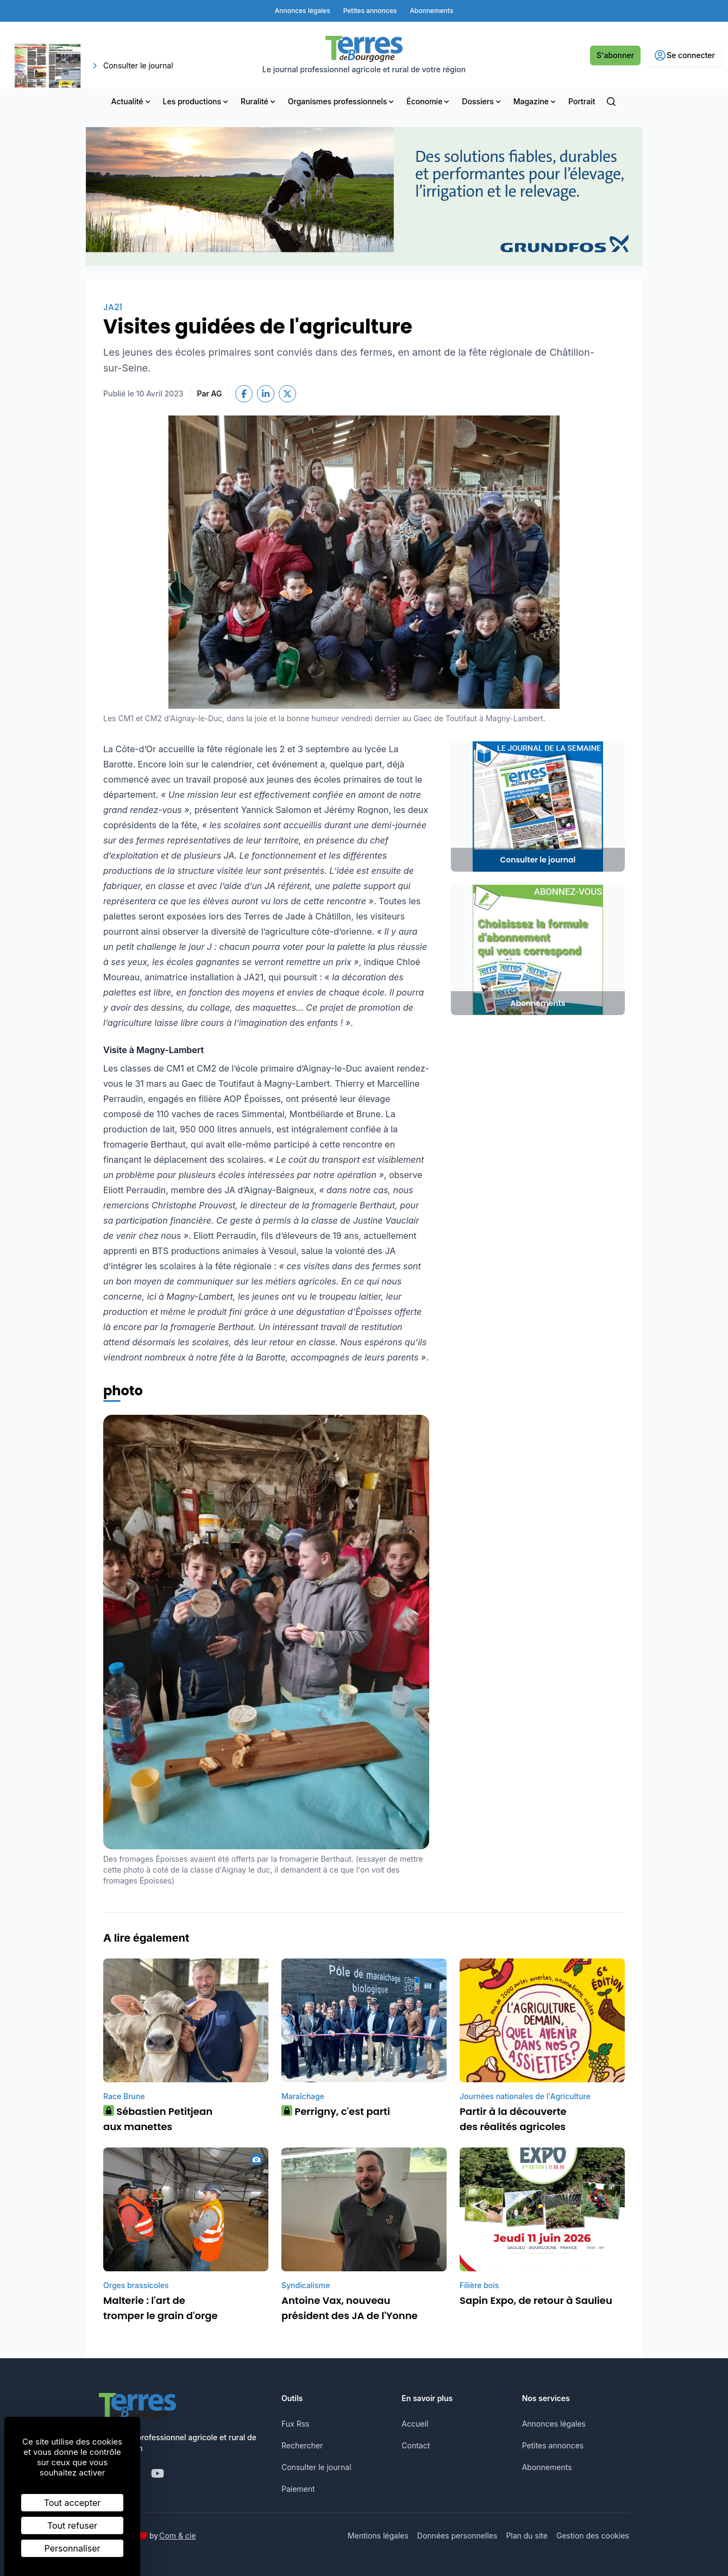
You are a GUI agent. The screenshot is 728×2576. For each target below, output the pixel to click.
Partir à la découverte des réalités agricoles (513, 2119)
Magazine (535, 101)
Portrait (581, 101)
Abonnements (547, 2467)
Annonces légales (554, 2423)
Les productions (196, 101)
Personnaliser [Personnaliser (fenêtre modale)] (73, 2548)
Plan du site (527, 2535)
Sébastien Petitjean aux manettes (157, 2119)
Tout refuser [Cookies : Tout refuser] (72, 2525)
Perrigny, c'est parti (335, 2111)
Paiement (298, 2488)
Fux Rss (295, 2423)
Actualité (131, 101)
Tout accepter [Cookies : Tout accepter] (72, 2502)
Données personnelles (457, 2535)
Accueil (414, 2423)
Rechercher (302, 2445)
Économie (428, 101)
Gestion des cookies (592, 2535)
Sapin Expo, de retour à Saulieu (536, 2300)
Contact (415, 2445)
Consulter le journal (316, 2467)
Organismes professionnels (342, 101)
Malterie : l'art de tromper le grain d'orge (160, 2308)
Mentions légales (378, 2535)
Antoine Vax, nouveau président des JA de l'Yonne (349, 2308)
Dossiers (482, 101)
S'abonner (615, 55)
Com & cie (177, 2535)
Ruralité (259, 101)
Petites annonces (553, 2445)
